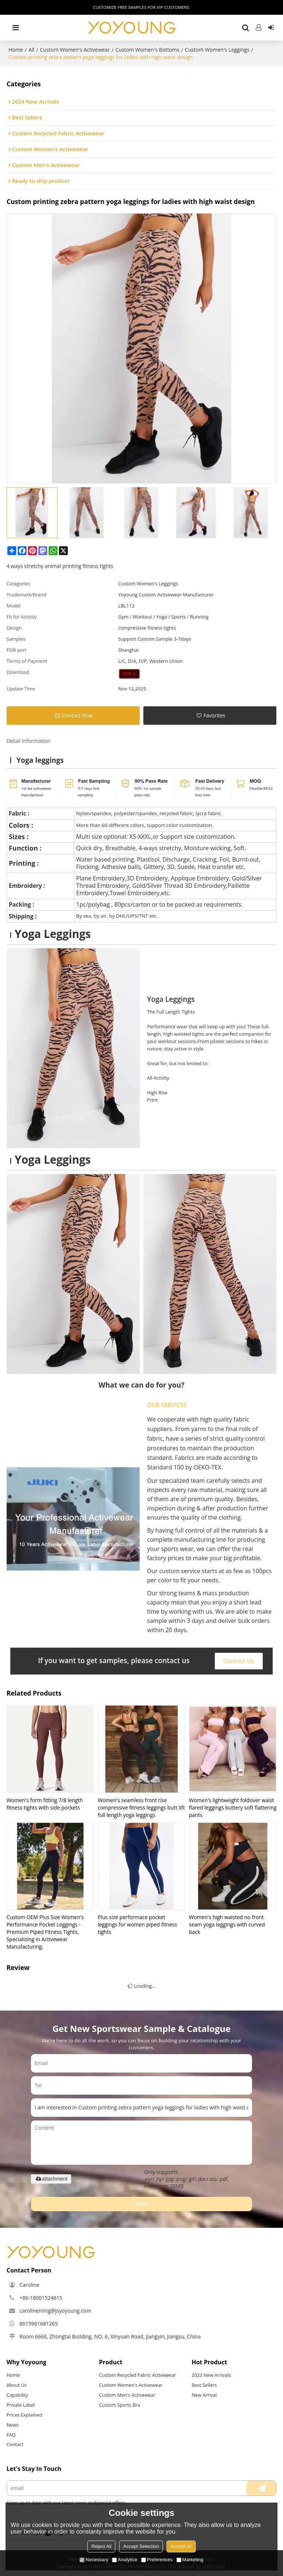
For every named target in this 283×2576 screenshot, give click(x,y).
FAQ (11, 2434)
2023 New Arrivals (211, 2375)
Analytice (124, 2559)
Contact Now (77, 715)
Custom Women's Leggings (217, 49)
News (13, 2424)
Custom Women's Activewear (74, 49)
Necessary (94, 2559)
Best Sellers (204, 2385)
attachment (51, 2179)
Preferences (157, 2559)
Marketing (190, 2559)
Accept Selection (141, 2546)
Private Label (21, 2405)
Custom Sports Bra (119, 2405)
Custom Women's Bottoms (147, 49)
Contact (15, 2444)
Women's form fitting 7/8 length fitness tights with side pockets (45, 1804)
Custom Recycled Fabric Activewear (137, 2375)
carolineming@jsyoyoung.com (55, 2310)
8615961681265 (39, 2323)
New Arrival (204, 2395)
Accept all (181, 2546)
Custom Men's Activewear (127, 2395)
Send (141, 2204)
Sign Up (270, 27)
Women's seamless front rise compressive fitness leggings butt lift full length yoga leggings (141, 1807)
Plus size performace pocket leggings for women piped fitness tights (137, 1924)
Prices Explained (24, 2414)
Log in (258, 27)
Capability (17, 2395)
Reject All (101, 2546)
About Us (17, 2385)
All (31, 49)
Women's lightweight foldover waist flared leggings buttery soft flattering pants (233, 1807)
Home (15, 49)
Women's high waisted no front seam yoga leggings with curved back (227, 1924)
